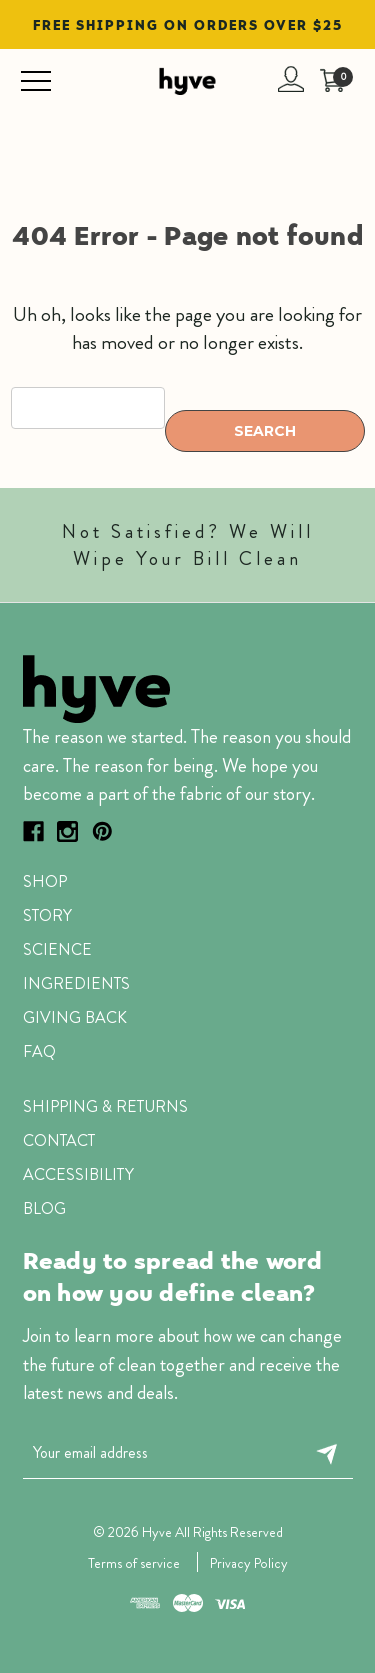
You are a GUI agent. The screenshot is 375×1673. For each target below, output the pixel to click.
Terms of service (134, 1563)
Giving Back (75, 1017)
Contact (59, 1140)
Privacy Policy (249, 1563)
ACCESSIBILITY (78, 1174)
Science (57, 949)
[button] (193, 688)
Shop (45, 881)
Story (47, 915)
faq (39, 1051)
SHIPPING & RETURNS (105, 1106)
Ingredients (76, 983)
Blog (44, 1208)
